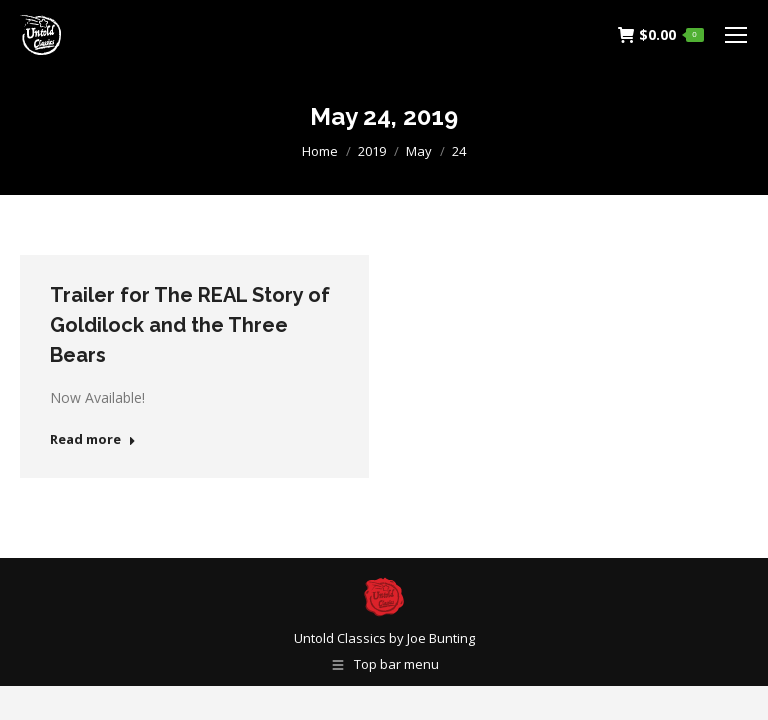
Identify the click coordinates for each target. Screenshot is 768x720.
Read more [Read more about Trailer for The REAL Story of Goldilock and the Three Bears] (93, 439)
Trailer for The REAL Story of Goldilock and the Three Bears (190, 325)
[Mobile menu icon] (736, 35)
